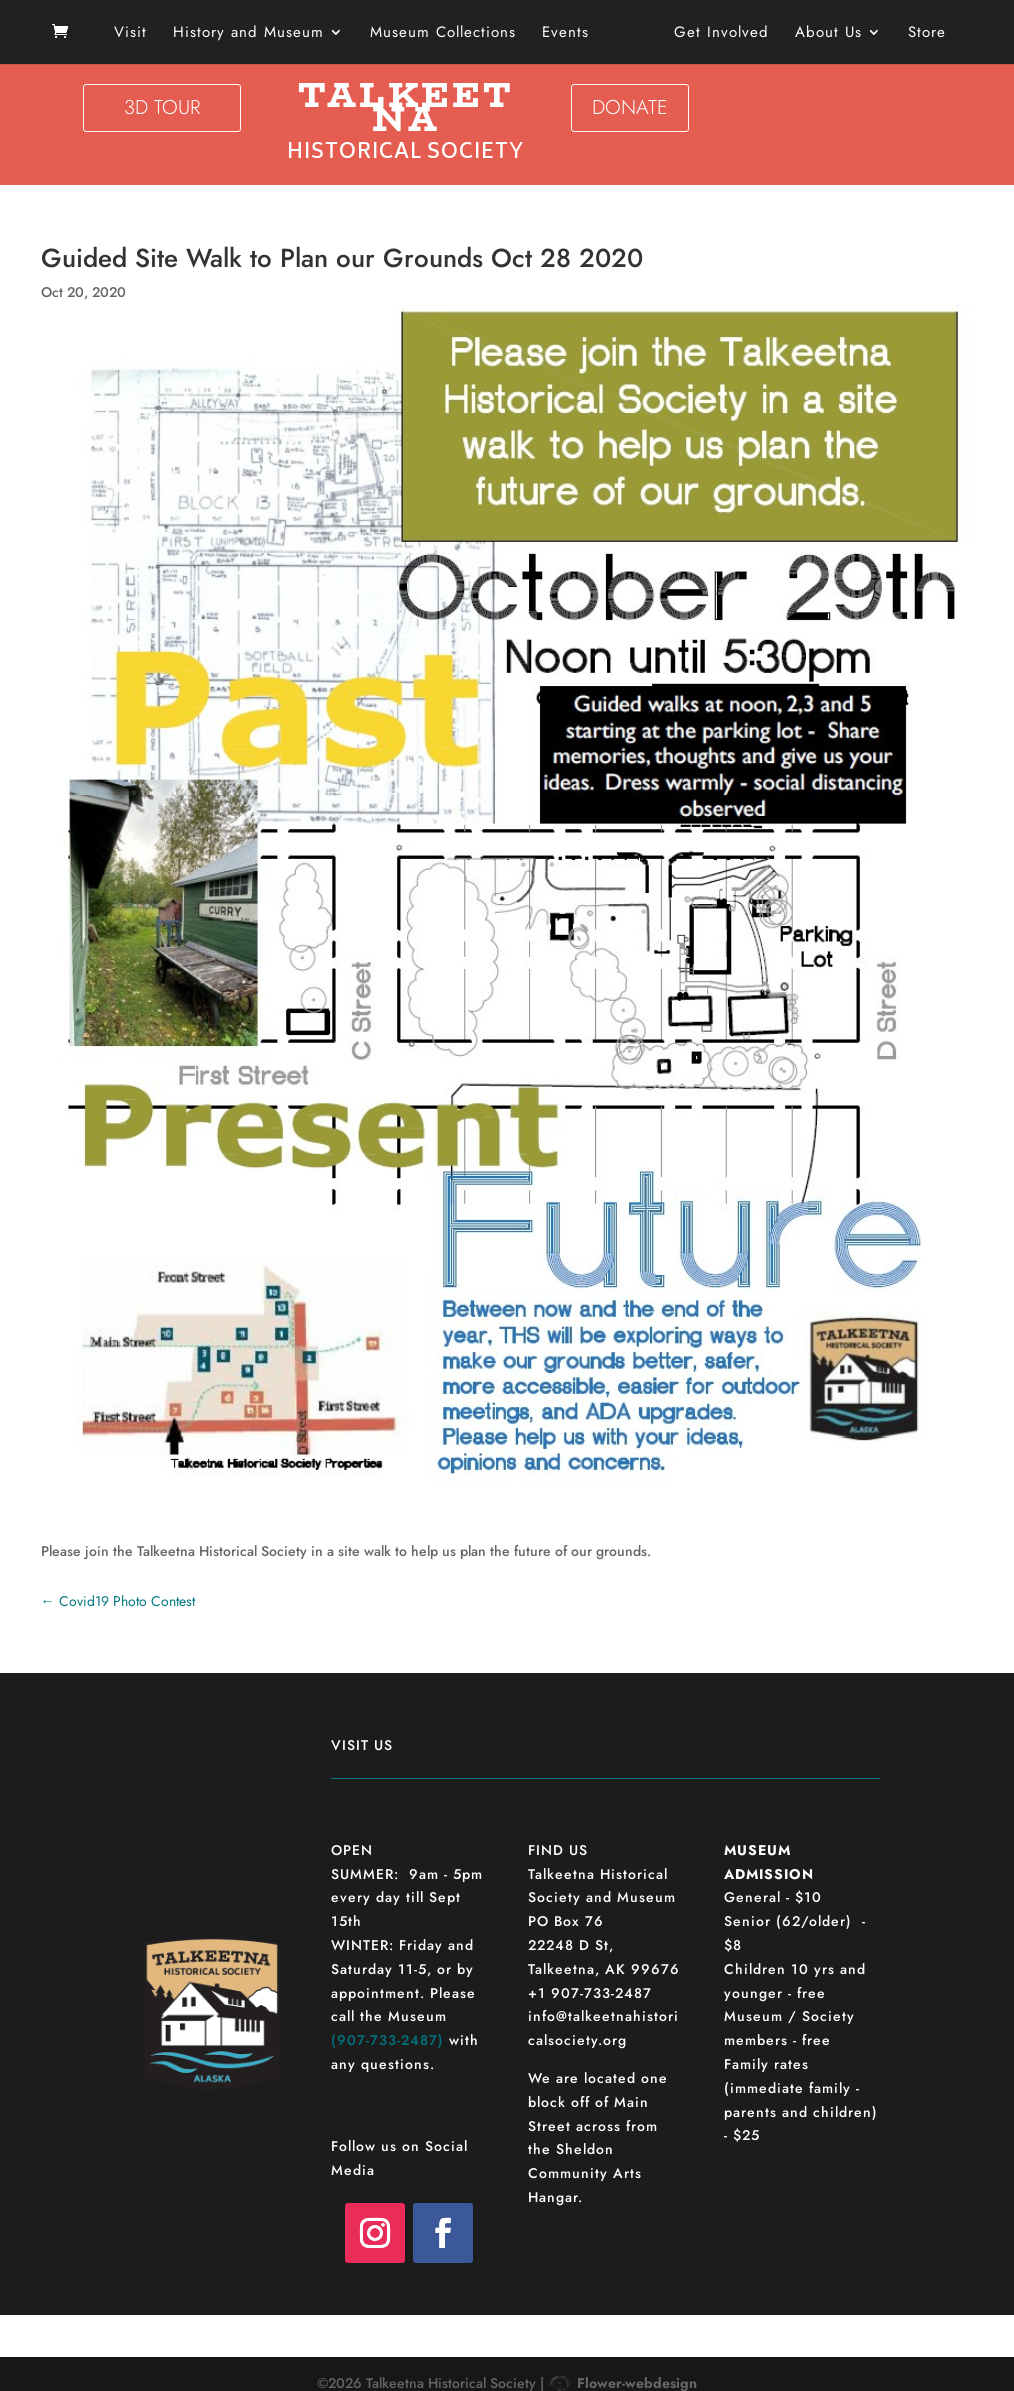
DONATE (630, 107)
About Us (821, 34)
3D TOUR (162, 107)
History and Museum (255, 34)
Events (572, 34)
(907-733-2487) (387, 2040)
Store (920, 34)
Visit (137, 34)
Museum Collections (450, 34)
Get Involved (714, 34)
